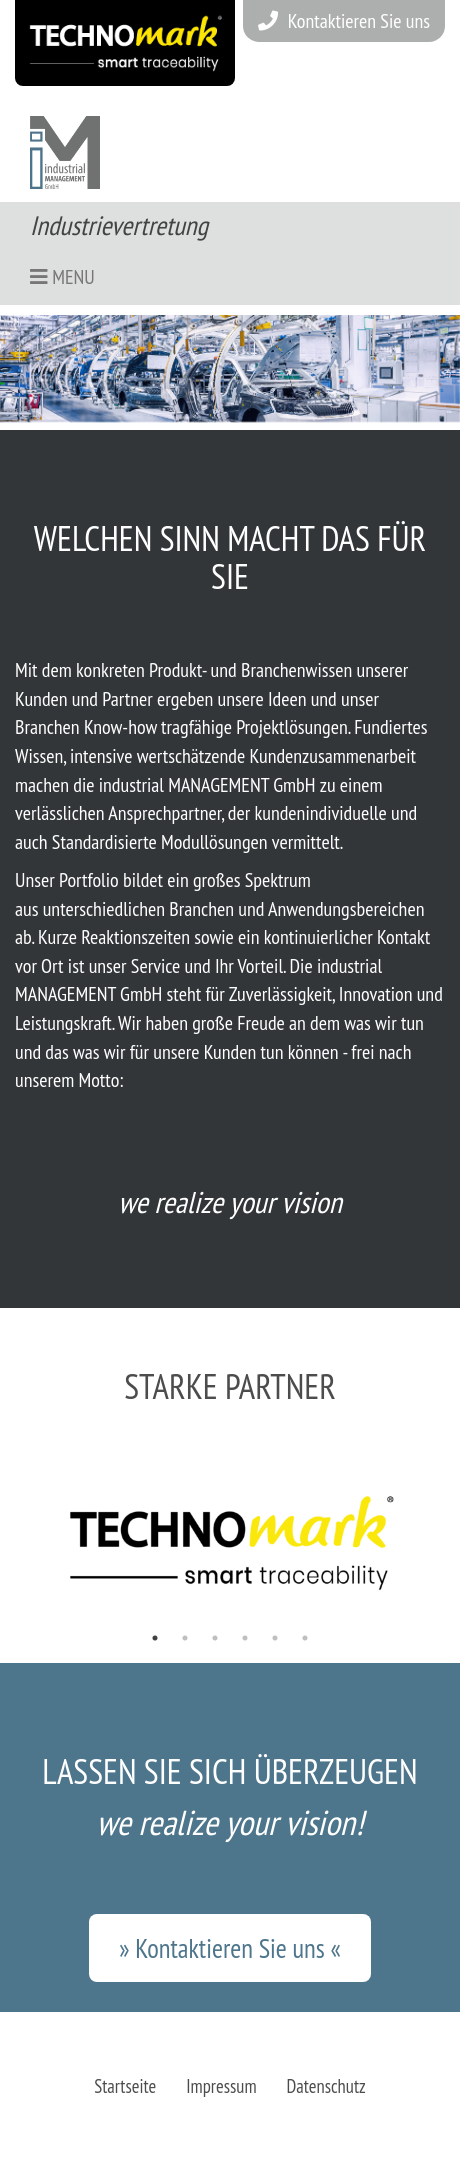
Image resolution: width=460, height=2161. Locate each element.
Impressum (221, 2086)
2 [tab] (185, 1638)
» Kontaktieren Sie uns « (229, 1948)
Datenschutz (326, 2086)
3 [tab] (215, 1638)
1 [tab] (155, 1638)
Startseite (125, 2086)
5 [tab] (275, 1638)
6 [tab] (305, 1638)
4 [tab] (245, 1638)
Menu (62, 277)
